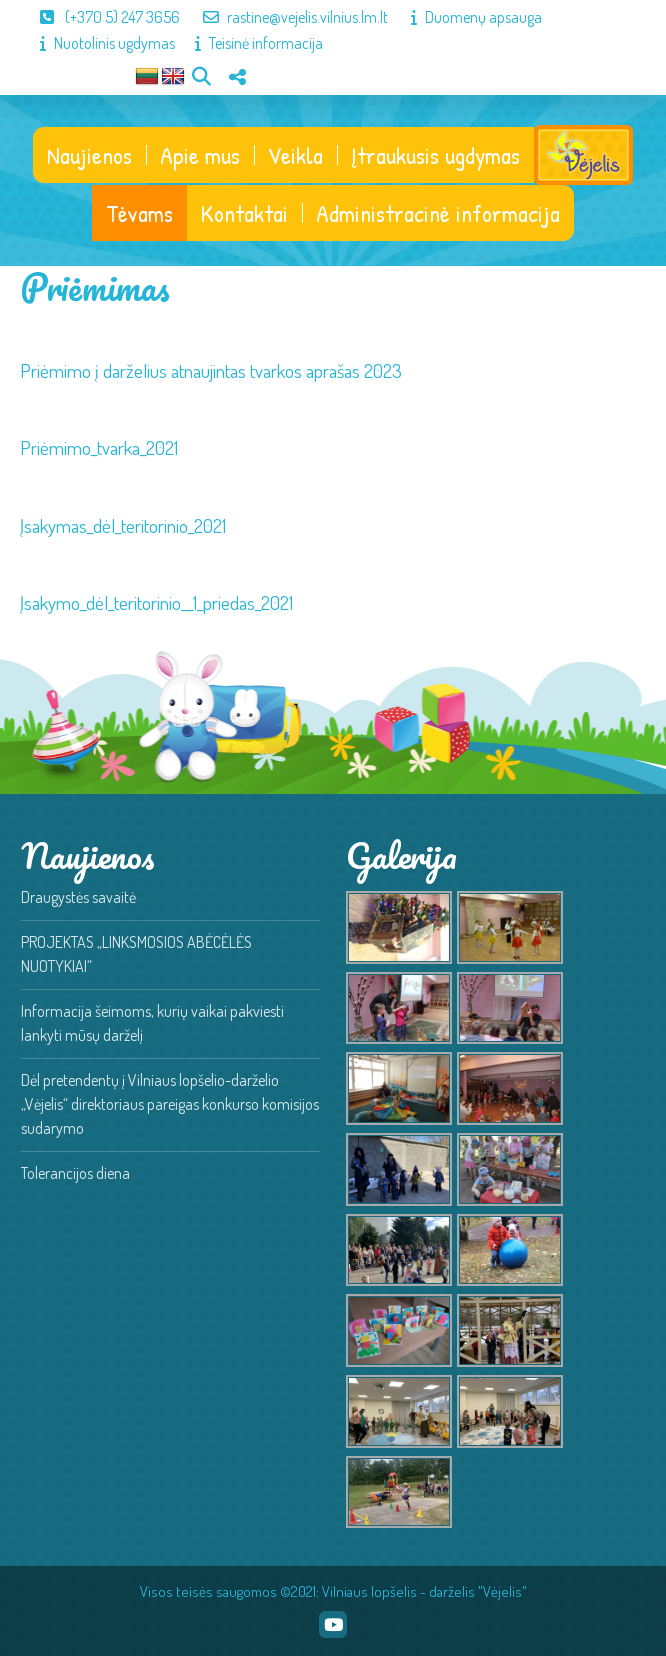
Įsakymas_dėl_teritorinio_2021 (123, 525)
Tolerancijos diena (75, 1173)
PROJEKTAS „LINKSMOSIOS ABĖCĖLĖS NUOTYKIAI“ (136, 954)
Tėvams (139, 213)
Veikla (295, 155)
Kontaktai (244, 213)
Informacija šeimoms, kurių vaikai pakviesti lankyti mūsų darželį (152, 1023)
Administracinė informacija (438, 213)
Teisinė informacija (249, 43)
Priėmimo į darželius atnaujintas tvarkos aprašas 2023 (211, 370)
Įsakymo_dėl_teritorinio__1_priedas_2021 (156, 602)
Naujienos (89, 155)
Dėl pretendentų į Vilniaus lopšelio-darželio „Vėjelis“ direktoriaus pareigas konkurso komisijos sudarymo (170, 1104)
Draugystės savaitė (78, 897)
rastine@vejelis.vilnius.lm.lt (285, 17)
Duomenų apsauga (466, 17)
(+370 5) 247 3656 (100, 17)
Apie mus (200, 155)
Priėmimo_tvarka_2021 (99, 447)
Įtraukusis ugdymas (435, 155)
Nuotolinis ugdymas (97, 43)
